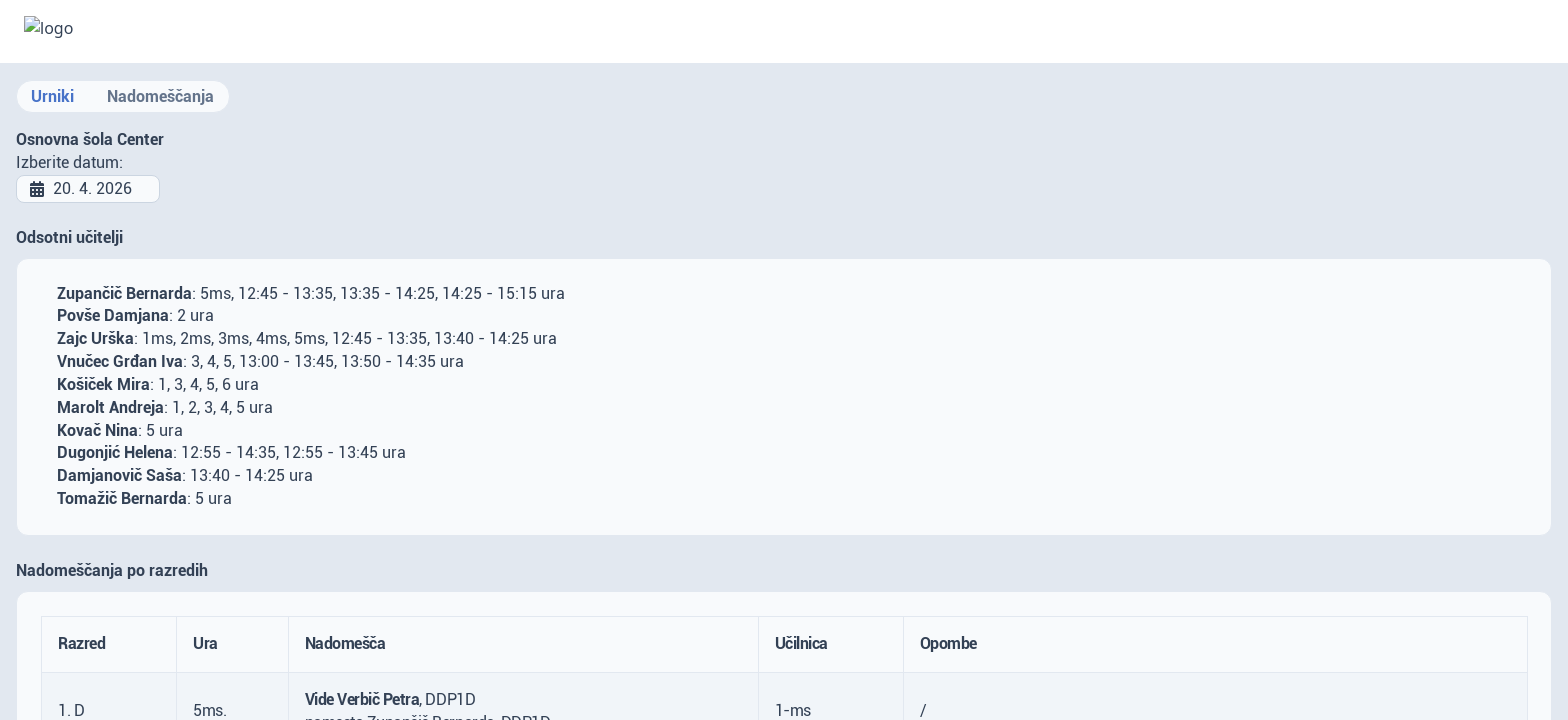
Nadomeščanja (160, 96)
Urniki (52, 96)
